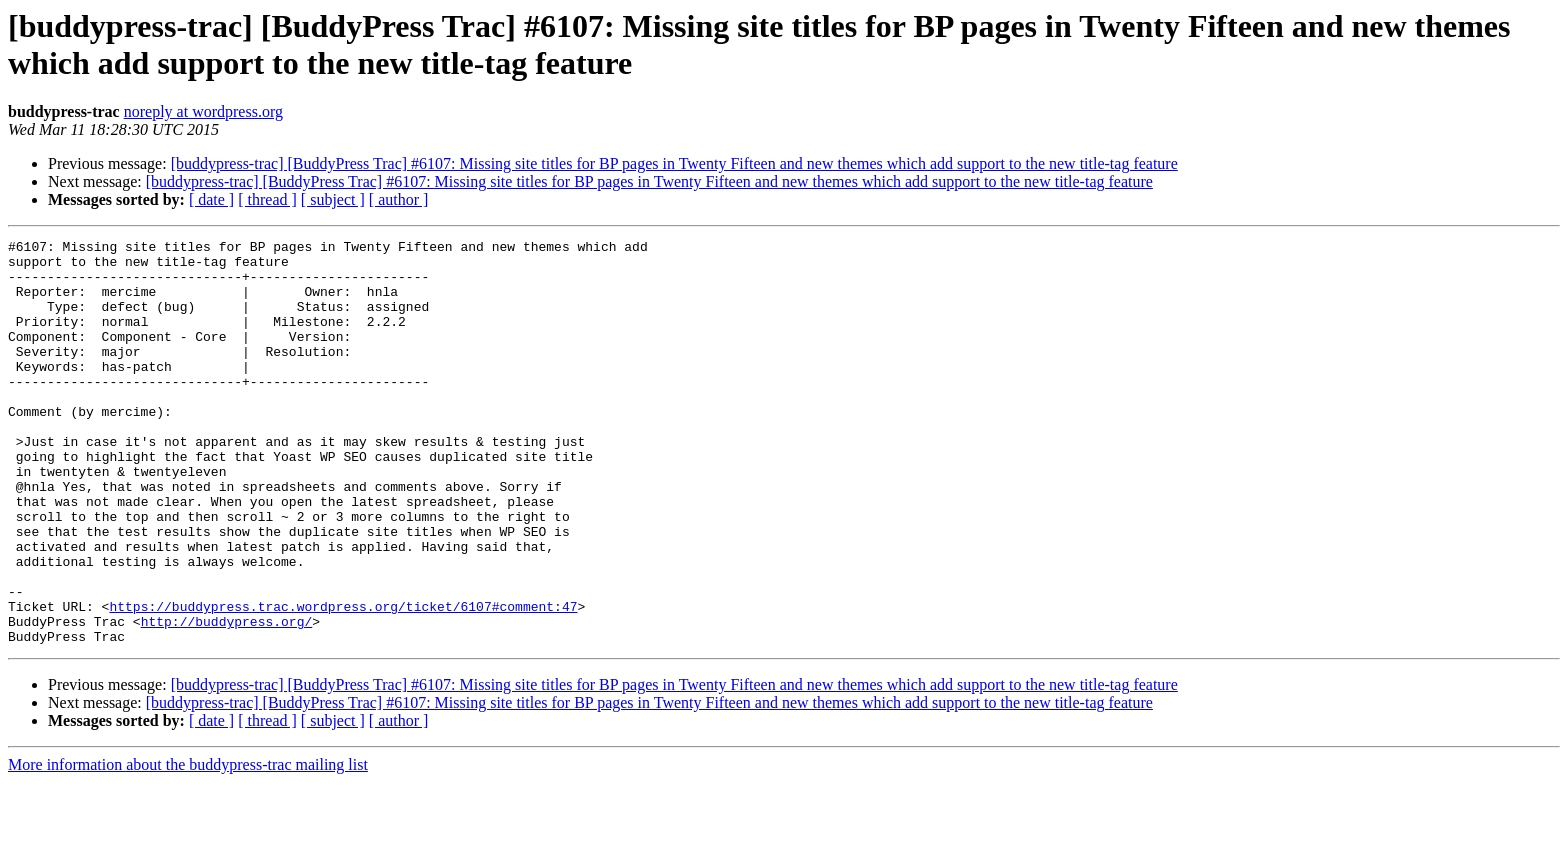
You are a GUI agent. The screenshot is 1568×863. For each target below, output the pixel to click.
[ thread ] (267, 199)
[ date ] (211, 199)
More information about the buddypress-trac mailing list (188, 845)
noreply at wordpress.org (203, 111)
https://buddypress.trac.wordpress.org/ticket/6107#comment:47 (343, 681)
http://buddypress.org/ (227, 699)
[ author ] (399, 199)
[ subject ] (333, 199)
